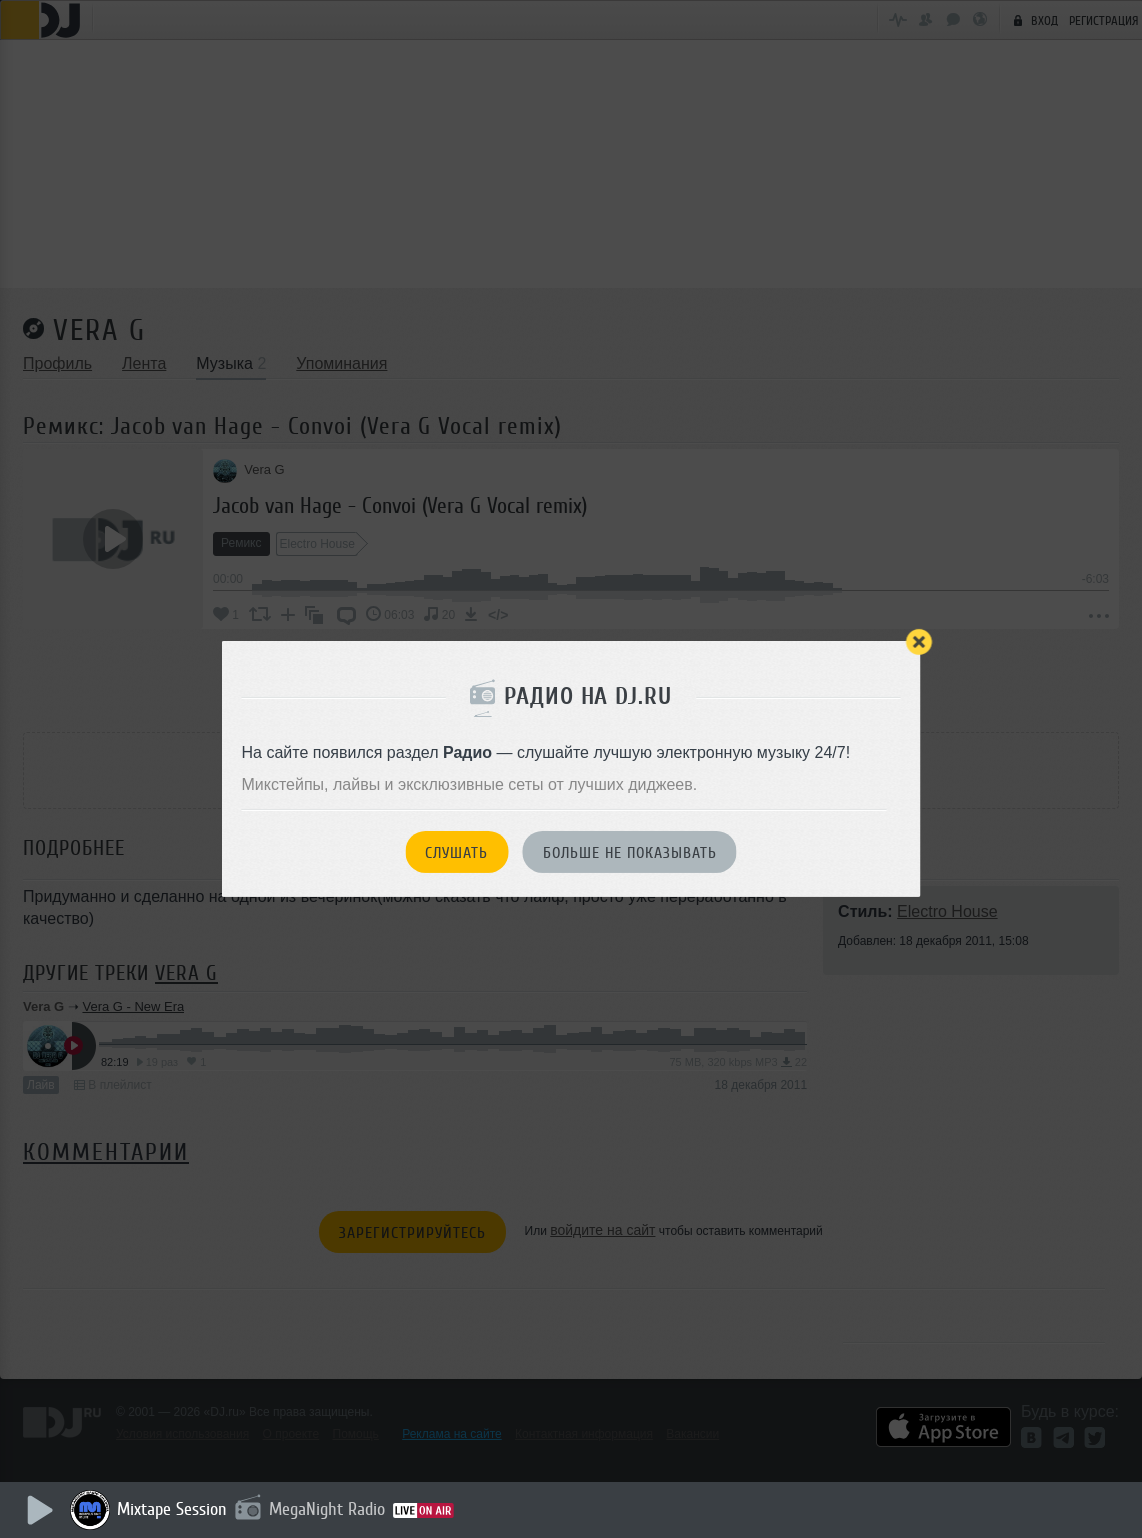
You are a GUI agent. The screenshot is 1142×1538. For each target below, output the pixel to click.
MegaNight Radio (332, 1509)
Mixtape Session (177, 1509)
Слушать (456, 853)
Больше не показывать (630, 853)
